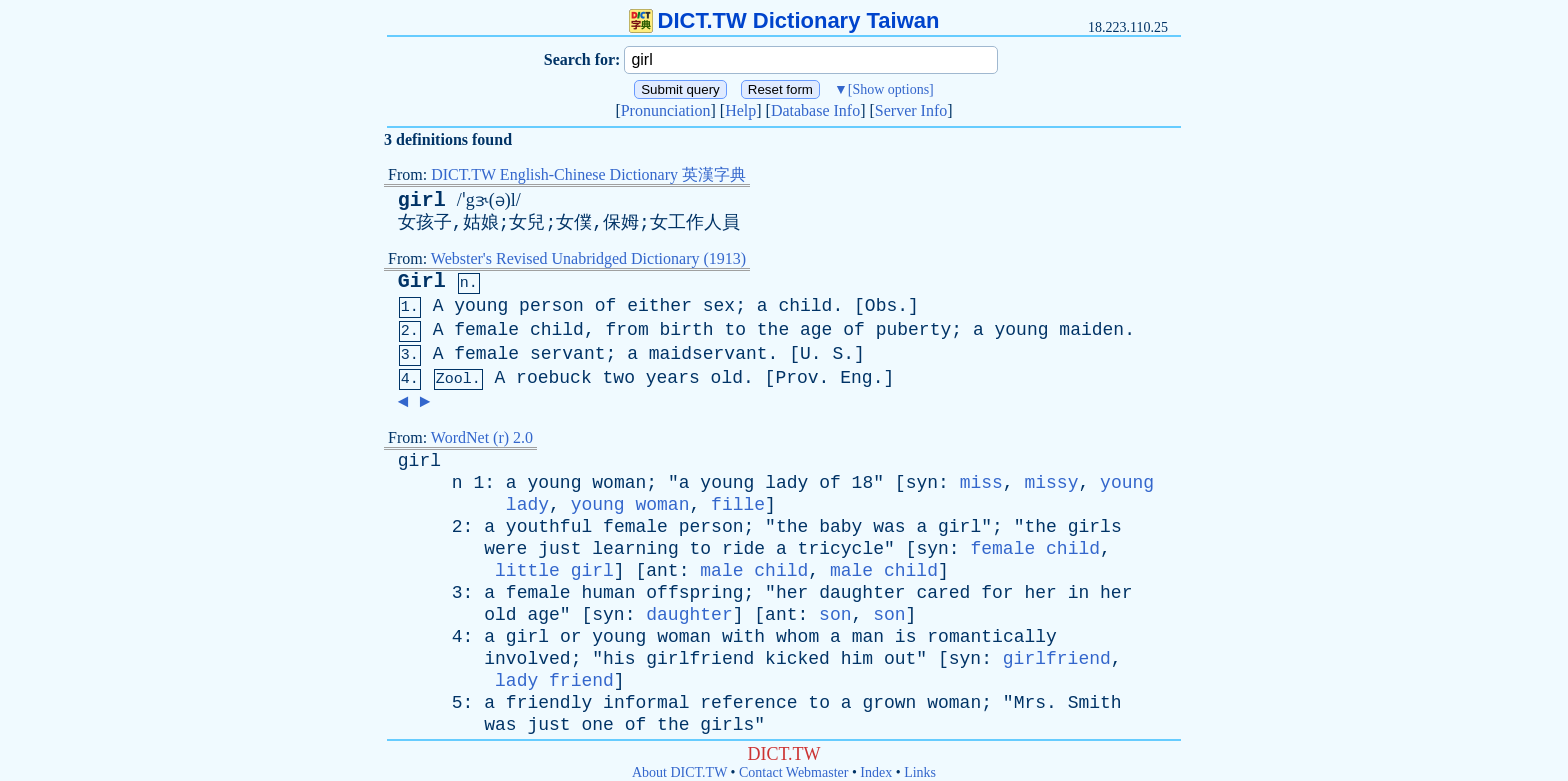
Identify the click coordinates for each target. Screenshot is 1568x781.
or (571, 637)
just (559, 549)
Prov (796, 378)
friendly (549, 703)
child (805, 306)
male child (754, 571)
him (857, 659)
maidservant (708, 354)
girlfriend (700, 659)
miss (981, 483)
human (608, 593)
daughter (862, 593)
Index (876, 772)
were (505, 549)
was (889, 527)
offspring (694, 593)
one (597, 725)
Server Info (911, 110)
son (835, 615)
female (486, 330)
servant (568, 354)
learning (635, 549)
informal (646, 703)
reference (748, 703)
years (673, 378)
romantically (992, 637)
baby (840, 527)
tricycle (841, 549)
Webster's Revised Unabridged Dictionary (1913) (588, 258)
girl (422, 200)
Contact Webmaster (793, 772)
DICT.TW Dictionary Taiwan (784, 20)
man (868, 637)
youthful (549, 527)
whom (797, 637)
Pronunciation (666, 110)
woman (619, 483)
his (619, 659)
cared (943, 593)
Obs (881, 306)
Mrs (1030, 703)
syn (922, 483)
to (735, 330)
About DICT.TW (679, 772)
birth (687, 330)
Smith (1095, 703)
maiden (1091, 330)
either (659, 306)
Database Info (815, 110)
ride (743, 549)
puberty (914, 330)
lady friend (554, 681)
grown (889, 703)
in (1079, 593)
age (816, 330)
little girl (554, 571)
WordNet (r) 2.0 (482, 437)
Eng (856, 378)
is (906, 637)
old (727, 378)
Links (920, 772)
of (606, 306)
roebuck (554, 378)
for (997, 593)
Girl (422, 281)
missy (1051, 483)
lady (786, 483)
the (773, 330)
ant (662, 571)
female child (1035, 549)
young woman (630, 505)
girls (1095, 527)
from (627, 330)
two (619, 378)
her (792, 593)
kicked (797, 659)
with (743, 637)
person (551, 306)
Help (740, 110)
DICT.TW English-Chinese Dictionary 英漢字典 (588, 174)
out (900, 659)
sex (719, 306)
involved (527, 659)
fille (738, 505)
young (481, 306)
